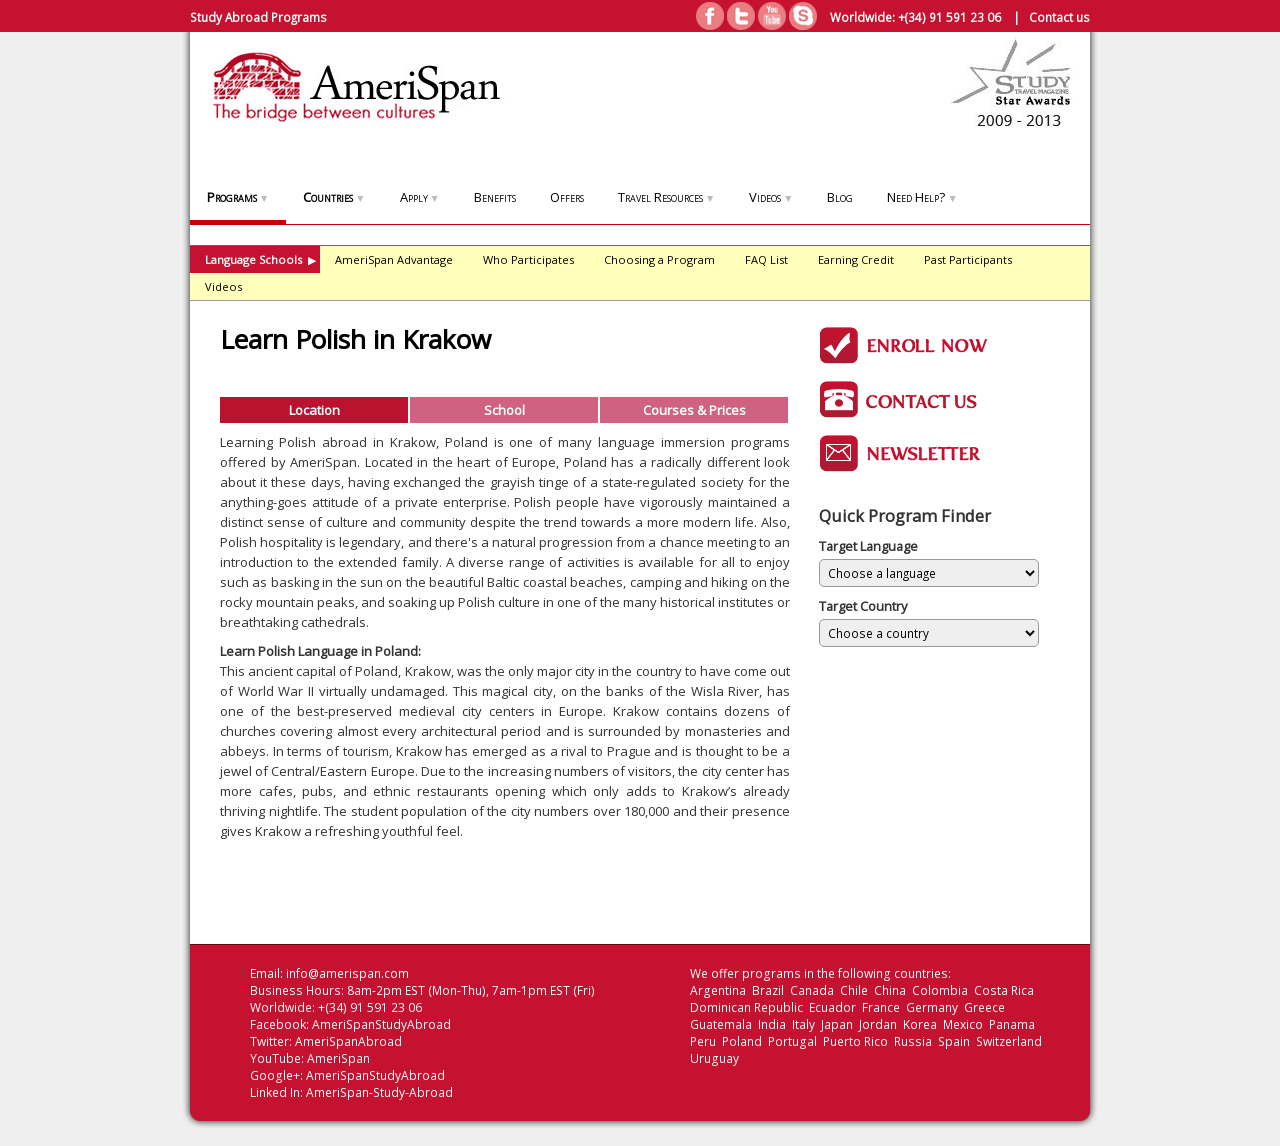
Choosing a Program (659, 259)
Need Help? (922, 197)
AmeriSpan (338, 1058)
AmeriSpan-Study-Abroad (379, 1092)
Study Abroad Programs (258, 17)
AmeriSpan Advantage (394, 259)
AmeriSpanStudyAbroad (381, 1024)
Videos (771, 197)
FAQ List (766, 259)
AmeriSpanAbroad (348, 1041)
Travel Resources (666, 197)
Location (314, 410)
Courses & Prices (694, 410)
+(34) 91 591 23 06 (949, 17)
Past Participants (968, 259)
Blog (840, 197)
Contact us (1059, 17)
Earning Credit (856, 259)
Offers (567, 197)
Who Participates (528, 259)
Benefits (495, 197)
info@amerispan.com (347, 973)
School (504, 410)
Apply (420, 197)
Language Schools (260, 259)
